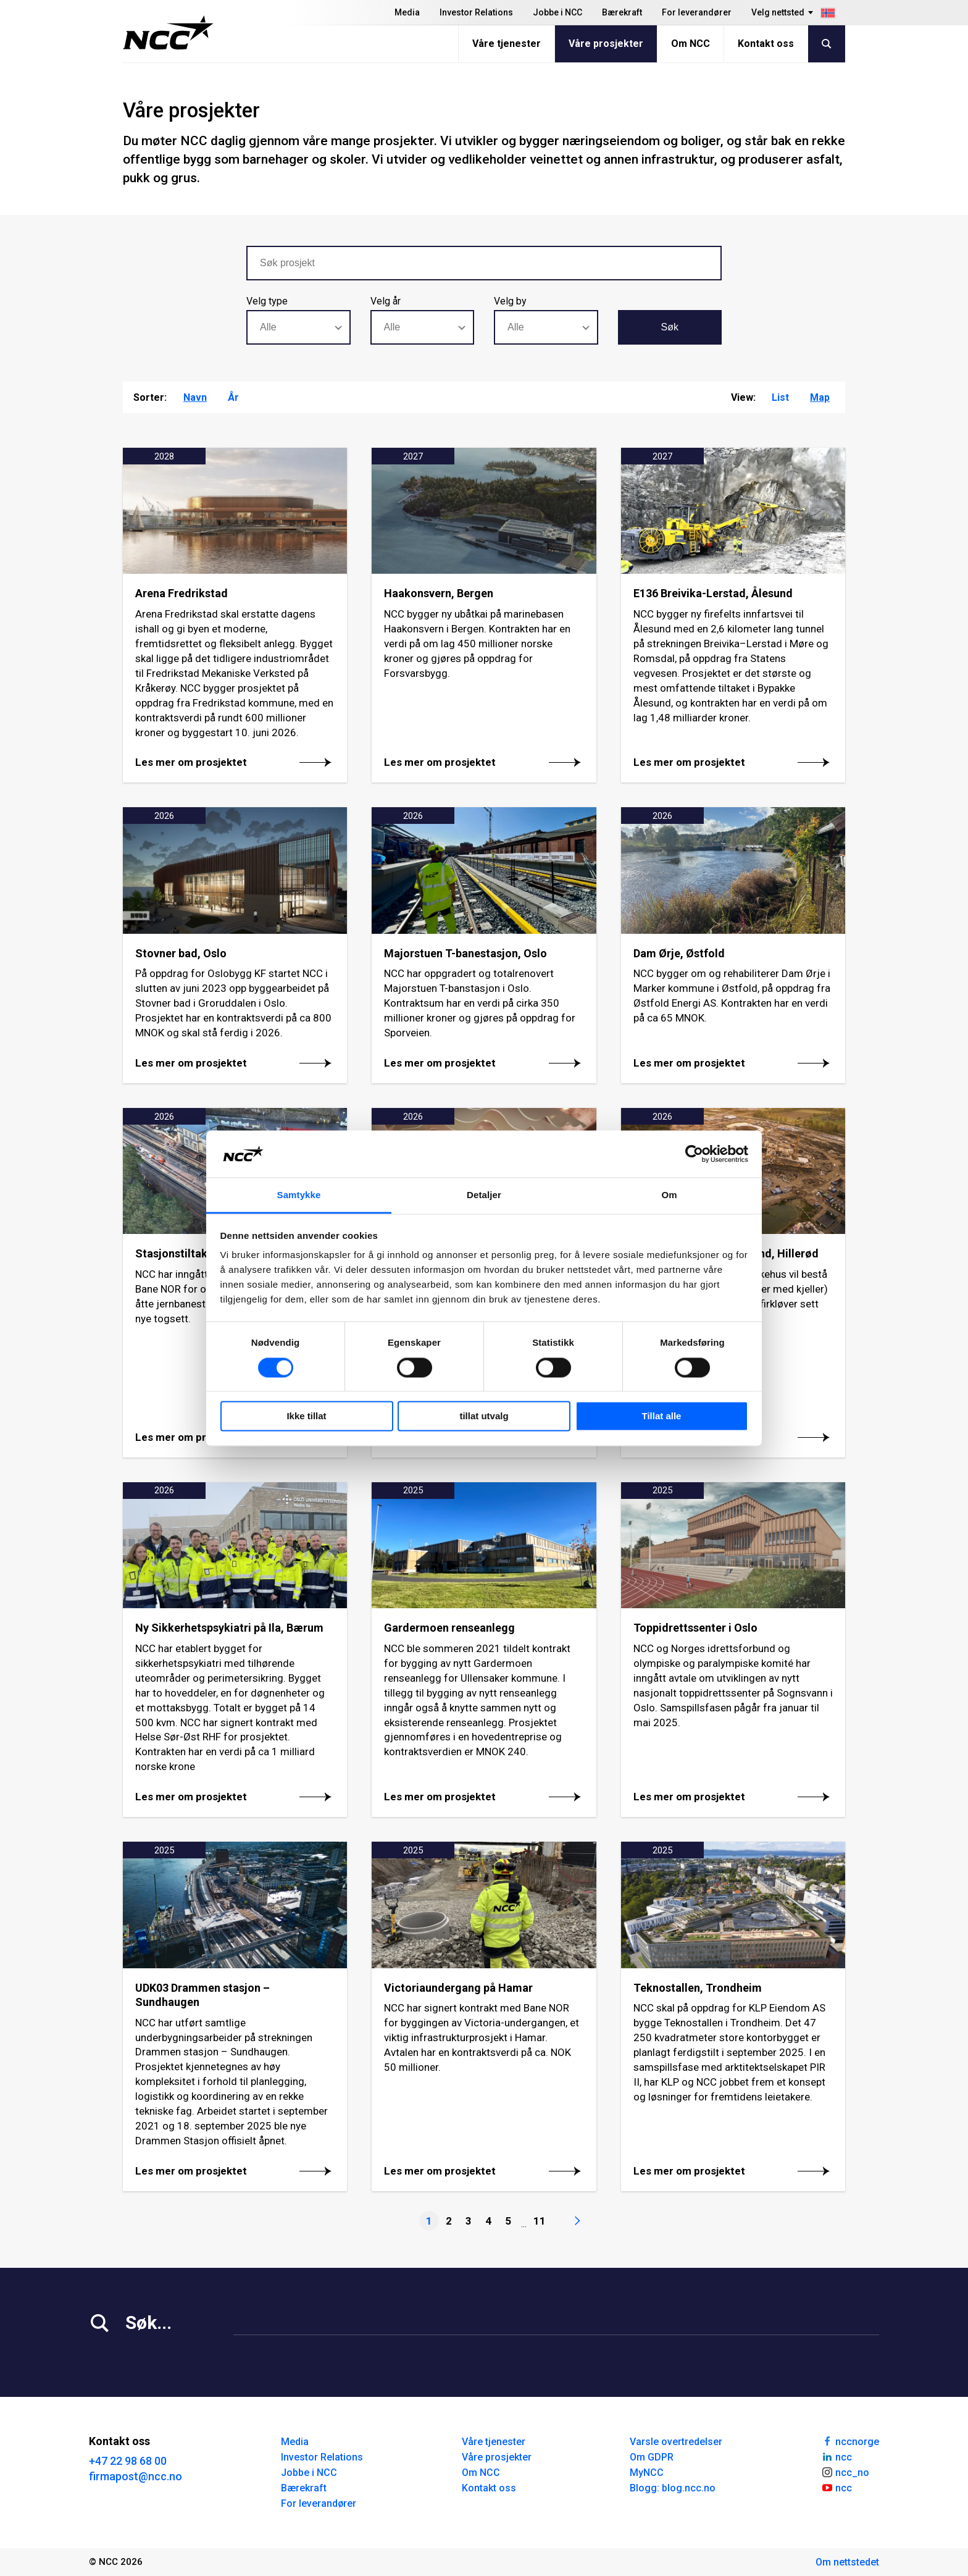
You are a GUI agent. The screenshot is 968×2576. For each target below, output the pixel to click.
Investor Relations (476, 12)
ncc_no (845, 2471)
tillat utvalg (483, 1416)
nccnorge (850, 2441)
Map (820, 397)
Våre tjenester (506, 43)
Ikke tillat (306, 1416)
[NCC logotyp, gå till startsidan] (168, 32)
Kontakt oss (766, 43)
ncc (836, 2456)
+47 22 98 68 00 (128, 2460)
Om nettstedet (847, 2562)
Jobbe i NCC (557, 12)
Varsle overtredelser (676, 2442)
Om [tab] (669, 1195)
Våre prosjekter (606, 43)
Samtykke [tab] (299, 1195)
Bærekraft (622, 12)
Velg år (385, 301)
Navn (195, 397)
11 (539, 2221)
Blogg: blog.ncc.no (673, 2488)
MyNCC (647, 2472)
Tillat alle (662, 1416)
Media (407, 12)
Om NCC (690, 43)
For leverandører (697, 12)
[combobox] (298, 327)
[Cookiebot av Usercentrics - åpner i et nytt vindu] (694, 1153)
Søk (669, 327)
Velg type (267, 301)
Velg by (510, 301)
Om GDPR (652, 2457)
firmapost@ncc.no (135, 2476)
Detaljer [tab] (484, 1195)
